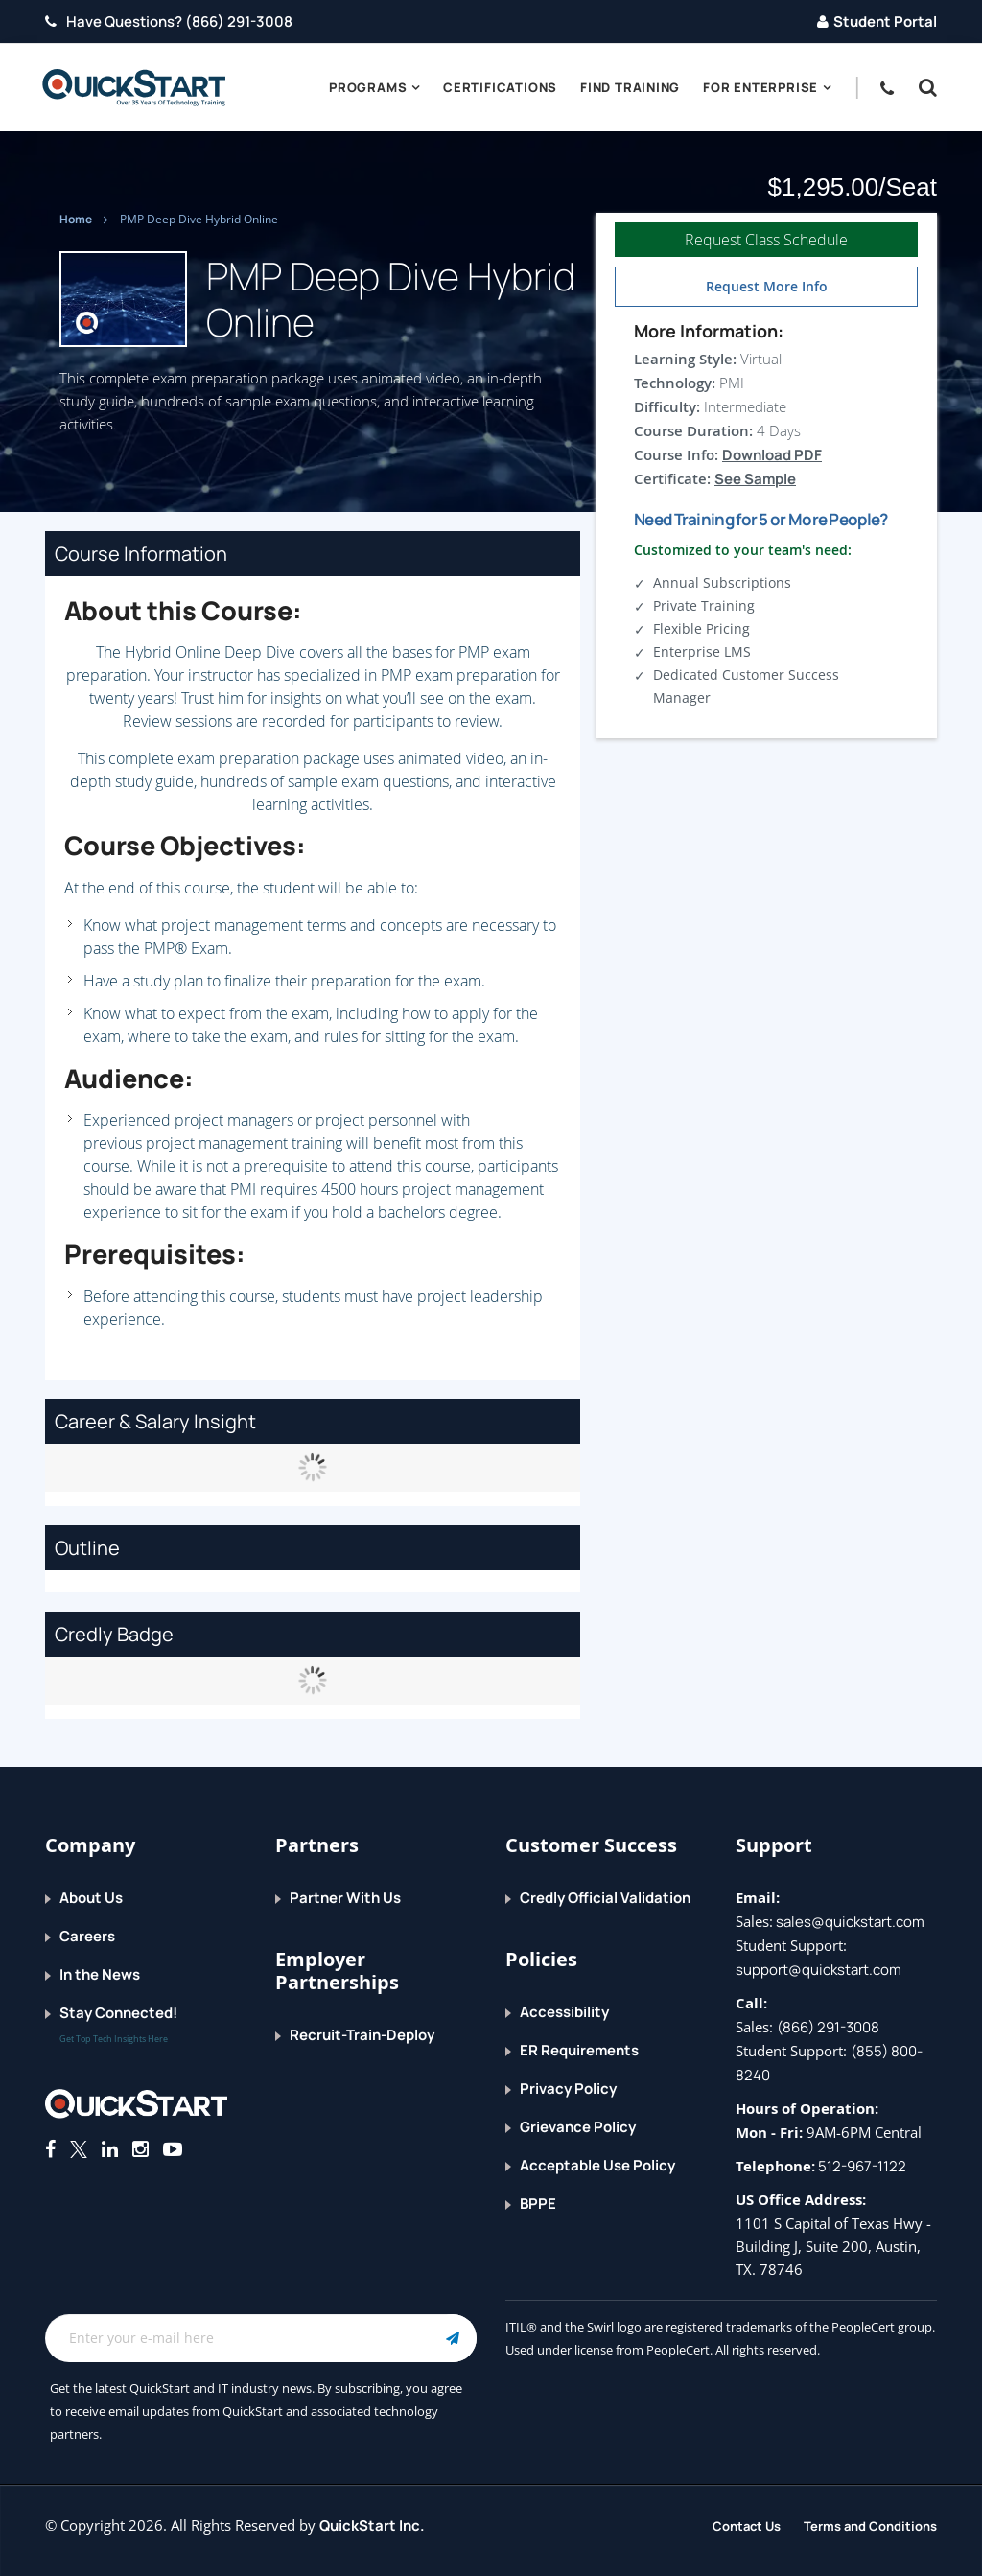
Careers (87, 1936)
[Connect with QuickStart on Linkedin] (110, 2149)
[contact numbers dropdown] (892, 88)
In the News (99, 1974)
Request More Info (767, 286)
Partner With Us (345, 1898)
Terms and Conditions (870, 2526)
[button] (923, 87)
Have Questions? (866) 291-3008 (168, 22)
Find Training (630, 87)
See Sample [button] (755, 479)
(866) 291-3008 (828, 2027)
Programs (368, 87)
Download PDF (772, 455)
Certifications (500, 87)
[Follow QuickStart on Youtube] (172, 2149)
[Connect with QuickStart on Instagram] (140, 2149)
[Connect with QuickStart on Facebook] (50, 2149)
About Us (91, 1898)
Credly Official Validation (605, 1898)
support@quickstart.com (818, 1970)
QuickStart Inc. (372, 2526)
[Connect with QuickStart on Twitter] (78, 2149)
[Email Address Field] (261, 2338)
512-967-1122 (860, 2166)
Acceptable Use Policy (597, 2165)
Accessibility (564, 2012)
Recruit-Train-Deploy (362, 2035)
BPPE (538, 2203)
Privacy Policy (568, 2088)
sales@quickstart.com (848, 1922)
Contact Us (747, 2526)
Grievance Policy (578, 2127)
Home (76, 219)
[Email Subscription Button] (453, 2338)
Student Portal (877, 22)
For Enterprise (760, 87)
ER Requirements (579, 2050)
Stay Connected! (118, 2013)
